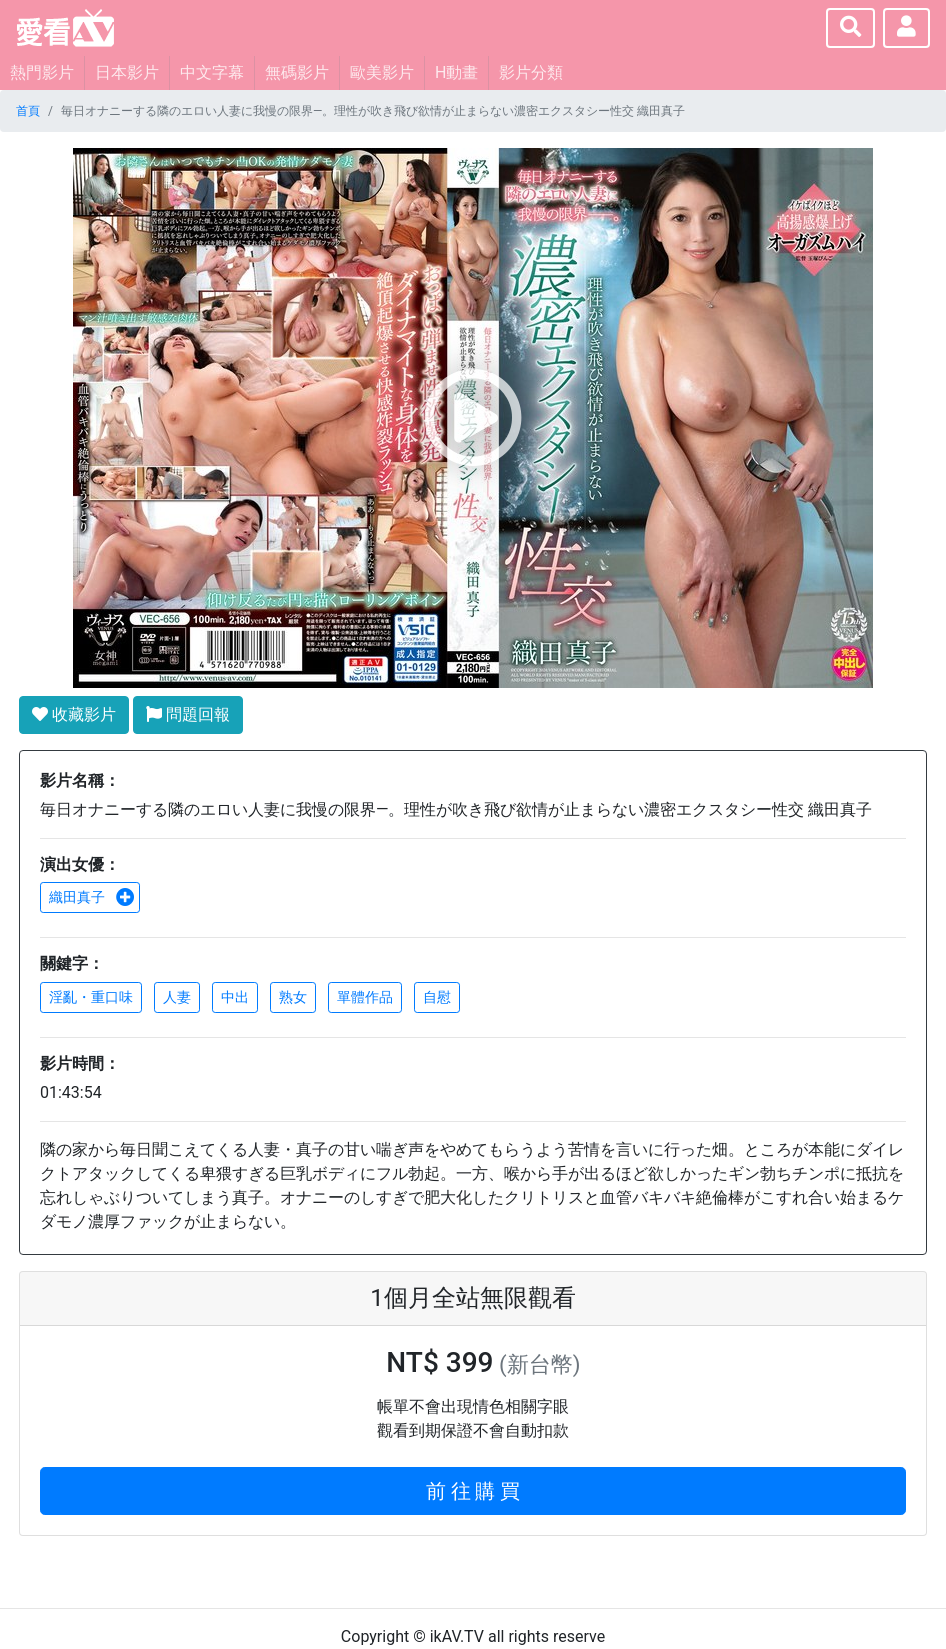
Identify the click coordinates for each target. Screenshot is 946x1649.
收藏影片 (74, 714)
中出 (235, 997)
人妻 (177, 997)
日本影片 (127, 72)
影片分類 (531, 72)
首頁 (28, 111)
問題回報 (188, 714)
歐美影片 (382, 72)
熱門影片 (42, 72)
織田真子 (92, 897)
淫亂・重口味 (91, 997)
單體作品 (365, 997)
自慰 (437, 997)
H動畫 (456, 72)
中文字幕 (212, 72)
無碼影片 (297, 72)
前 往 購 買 (473, 1491)
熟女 (293, 997)
